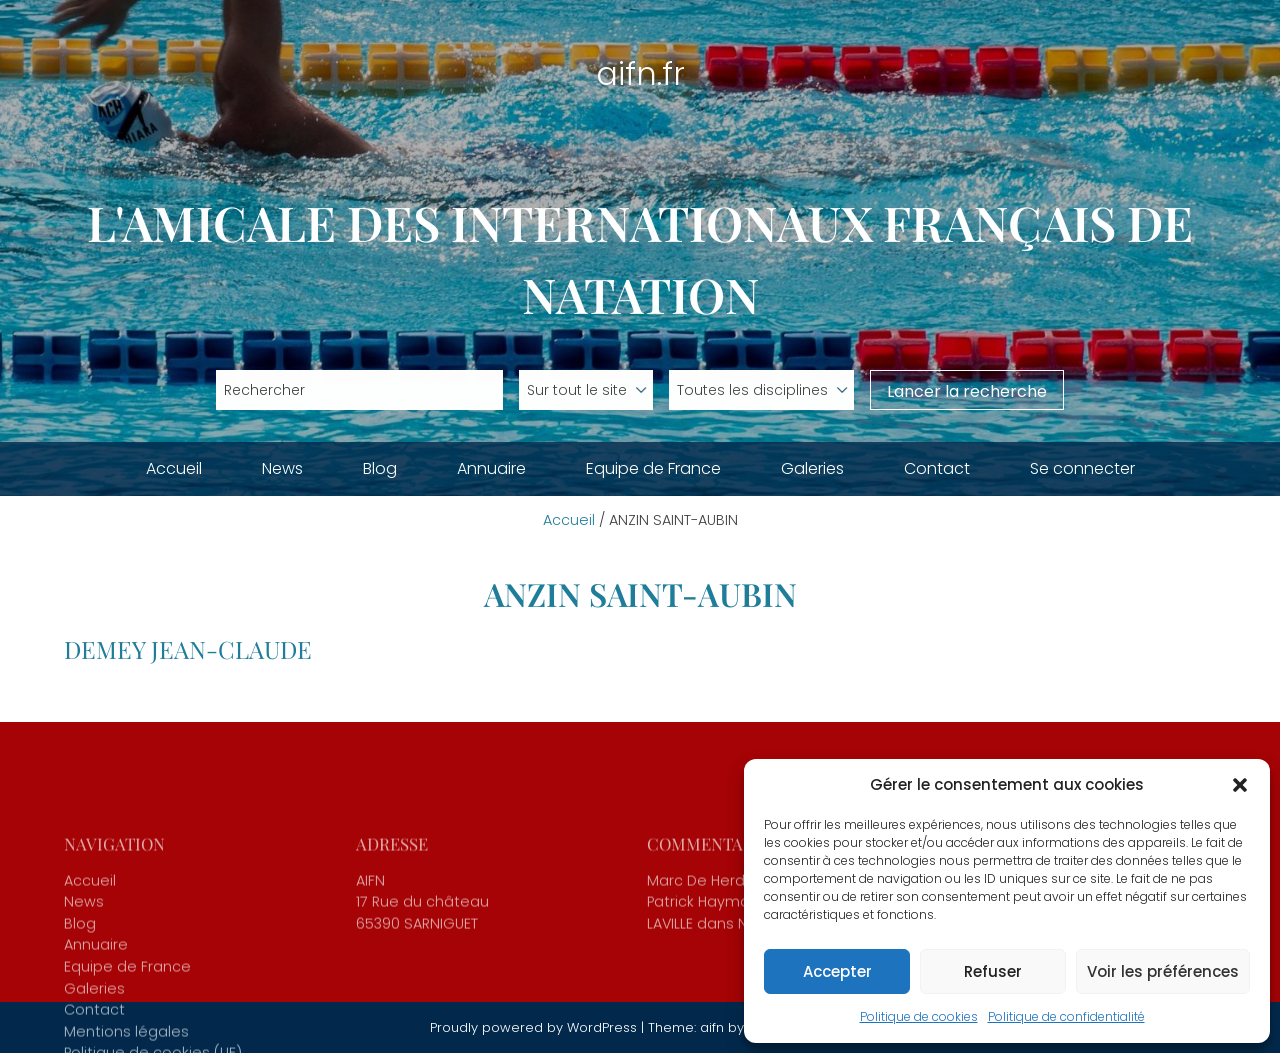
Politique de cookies (919, 1016)
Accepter (837, 971)
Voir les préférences (1163, 971)
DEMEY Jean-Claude (188, 649)
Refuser (993, 971)
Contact (937, 468)
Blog (380, 468)
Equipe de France (653, 468)
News (282, 468)
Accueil (174, 468)
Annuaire (491, 468)
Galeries (812, 468)
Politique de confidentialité (1066, 1016)
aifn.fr (640, 73)
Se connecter (1082, 468)
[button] (1240, 785)
